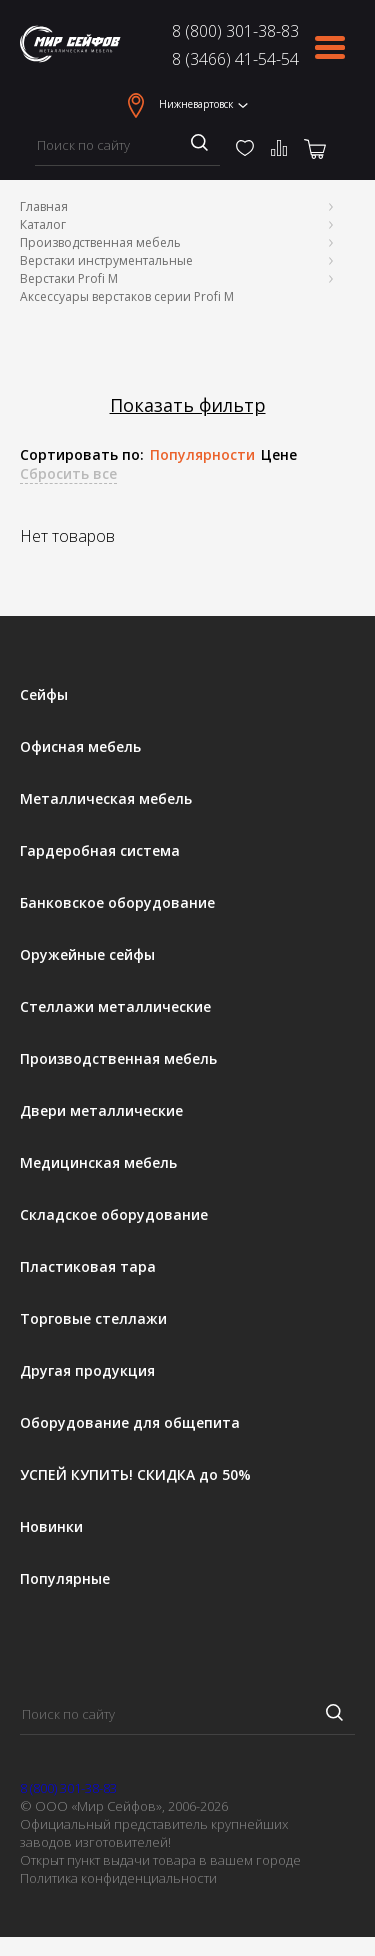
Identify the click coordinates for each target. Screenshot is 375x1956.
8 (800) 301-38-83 (235, 31)
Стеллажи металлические (115, 1007)
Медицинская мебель (98, 1163)
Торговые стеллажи (93, 1319)
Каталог (43, 224)
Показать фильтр (188, 405)
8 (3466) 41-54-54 (235, 59)
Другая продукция (87, 1371)
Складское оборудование (114, 1215)
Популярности (202, 455)
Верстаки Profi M (69, 278)
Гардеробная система (100, 851)
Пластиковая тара (88, 1267)
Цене (279, 455)
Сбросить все (68, 474)
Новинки (51, 1527)
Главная (44, 206)
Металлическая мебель (106, 799)
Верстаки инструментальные (106, 260)
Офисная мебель (80, 747)
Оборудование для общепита (130, 1423)
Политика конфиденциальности (118, 1878)
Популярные (65, 1579)
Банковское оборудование (117, 903)
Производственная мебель (100, 242)
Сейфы (44, 695)
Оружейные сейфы (87, 955)
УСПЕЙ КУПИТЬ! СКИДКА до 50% (135, 1475)
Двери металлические (101, 1111)
